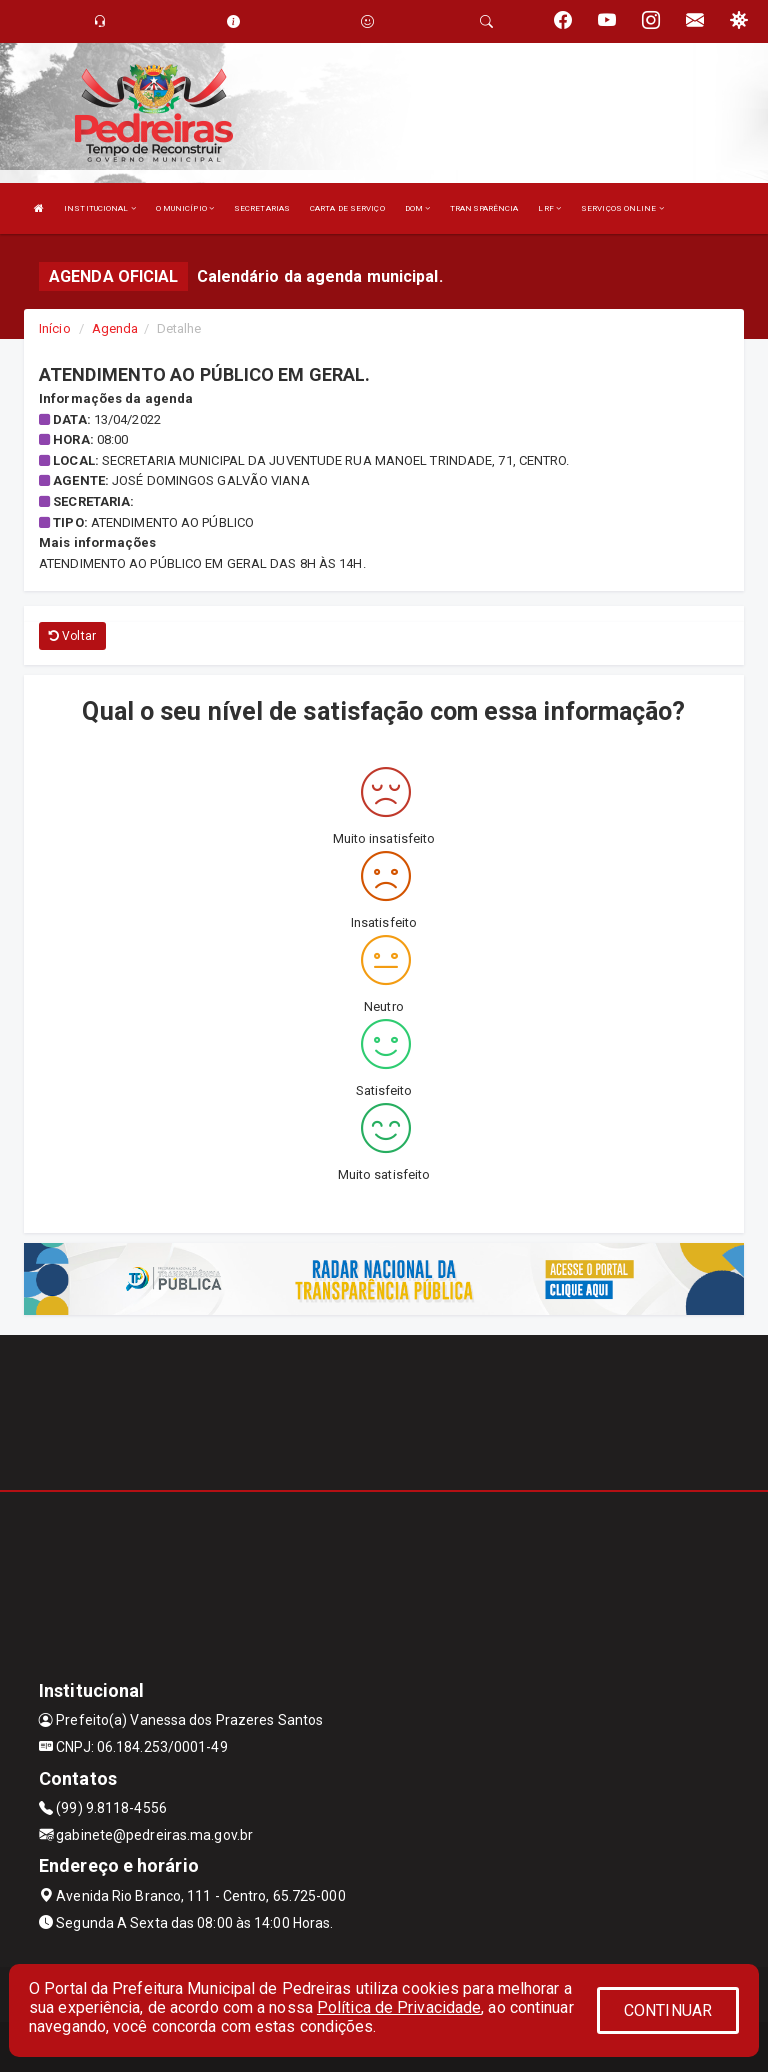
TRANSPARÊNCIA (484, 208)
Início (55, 328)
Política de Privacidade (399, 2007)
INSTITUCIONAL (100, 208)
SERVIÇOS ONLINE (622, 208)
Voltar (72, 636)
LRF (549, 208)
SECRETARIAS (262, 208)
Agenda (115, 328)
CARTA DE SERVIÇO (347, 208)
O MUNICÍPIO (185, 208)
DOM (418, 208)
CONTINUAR (668, 2010)
